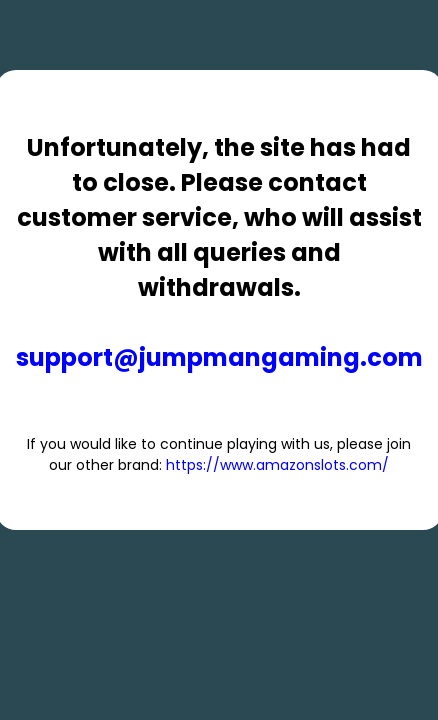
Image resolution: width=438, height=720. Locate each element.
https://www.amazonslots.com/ (277, 465)
